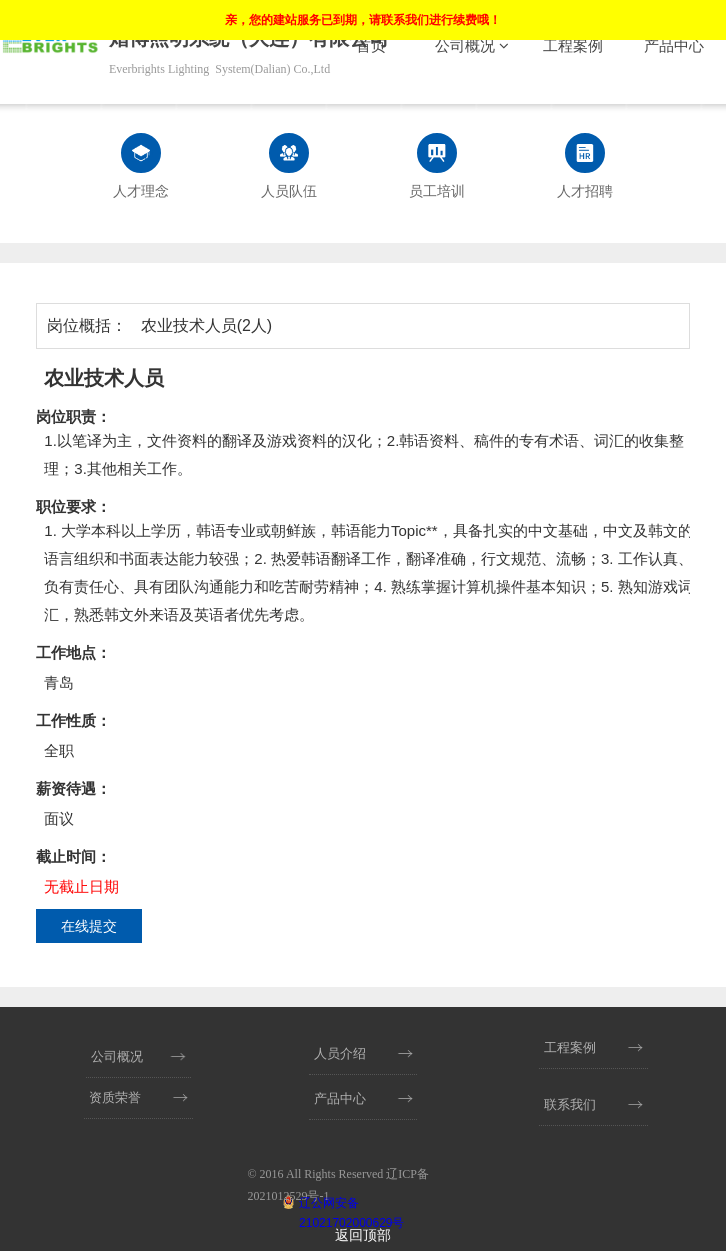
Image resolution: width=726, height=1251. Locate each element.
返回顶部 (363, 1235)
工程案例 (573, 45)
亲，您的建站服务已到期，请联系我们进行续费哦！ (363, 20)
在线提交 (89, 926)
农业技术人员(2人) (207, 325)
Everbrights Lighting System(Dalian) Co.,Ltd (219, 69)
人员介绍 (340, 1053)
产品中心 (674, 45)
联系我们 (570, 1104)
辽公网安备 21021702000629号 (351, 1204)
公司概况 (472, 45)
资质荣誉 (115, 1097)
